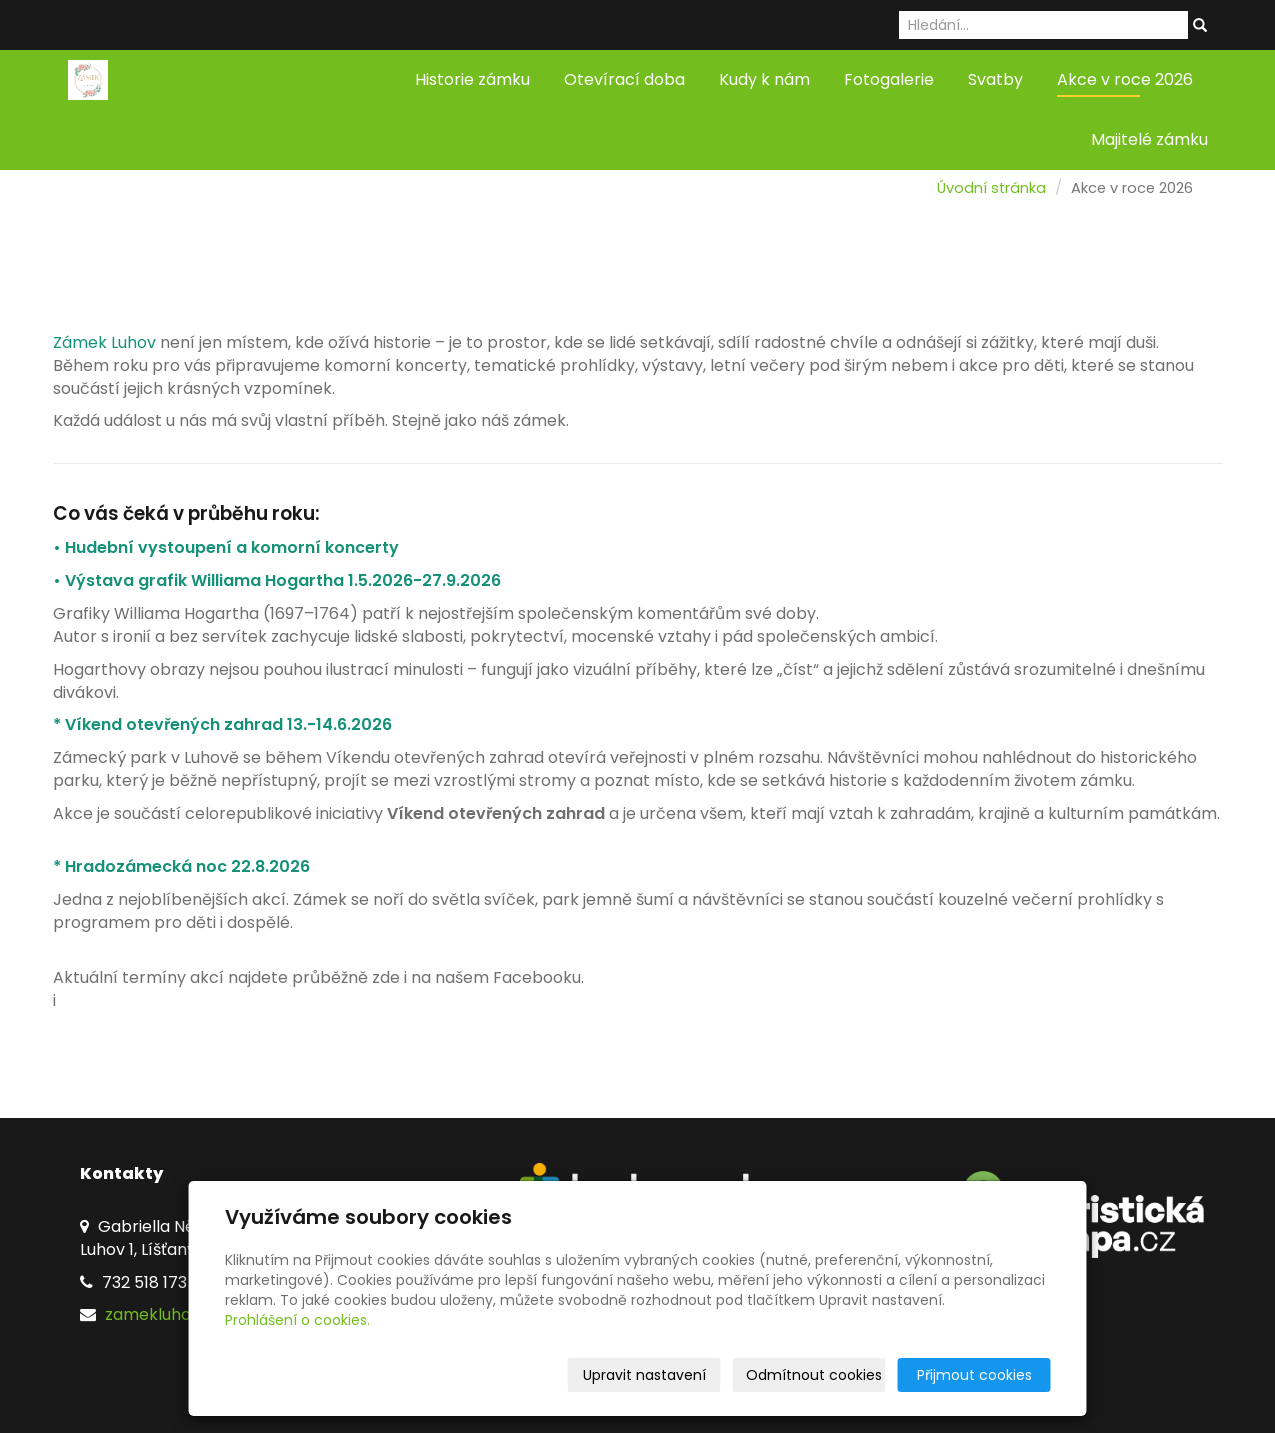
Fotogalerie (889, 79)
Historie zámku (472, 79)
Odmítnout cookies (814, 1375)
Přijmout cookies (974, 1375)
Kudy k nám (764, 79)
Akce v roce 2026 (1125, 79)
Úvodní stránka (991, 188)
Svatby (995, 79)
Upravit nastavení (644, 1375)
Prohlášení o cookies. (297, 1320)
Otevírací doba (624, 79)
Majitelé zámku (1149, 139)
